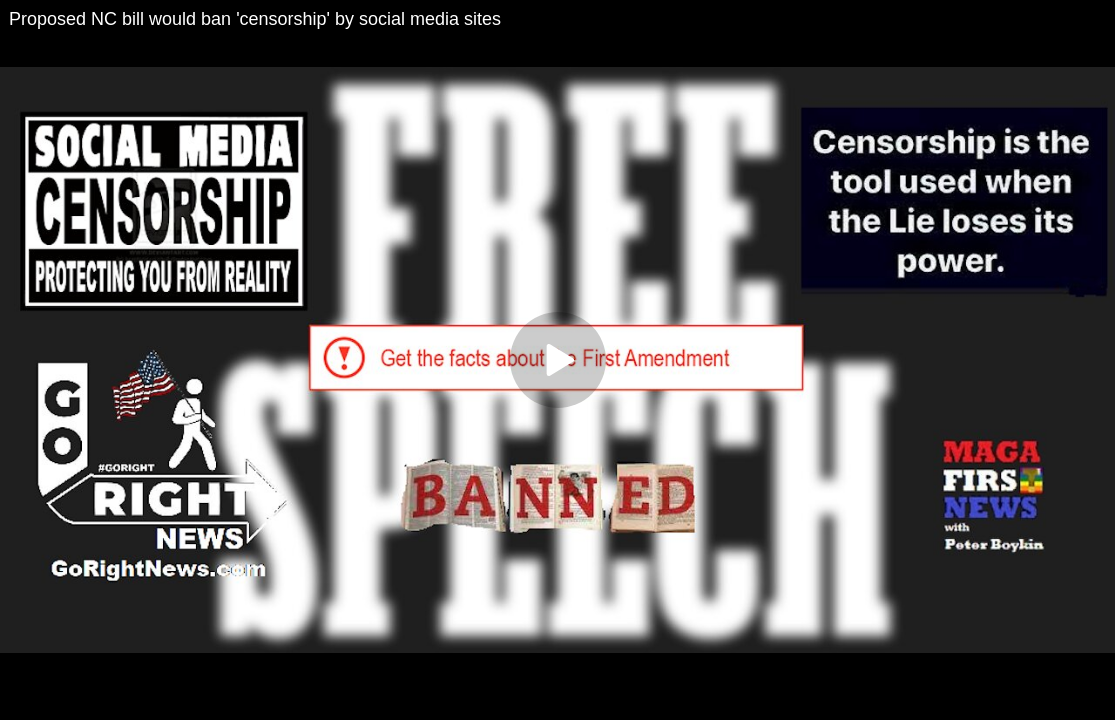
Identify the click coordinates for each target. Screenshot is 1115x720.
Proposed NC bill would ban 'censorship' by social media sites (255, 19)
